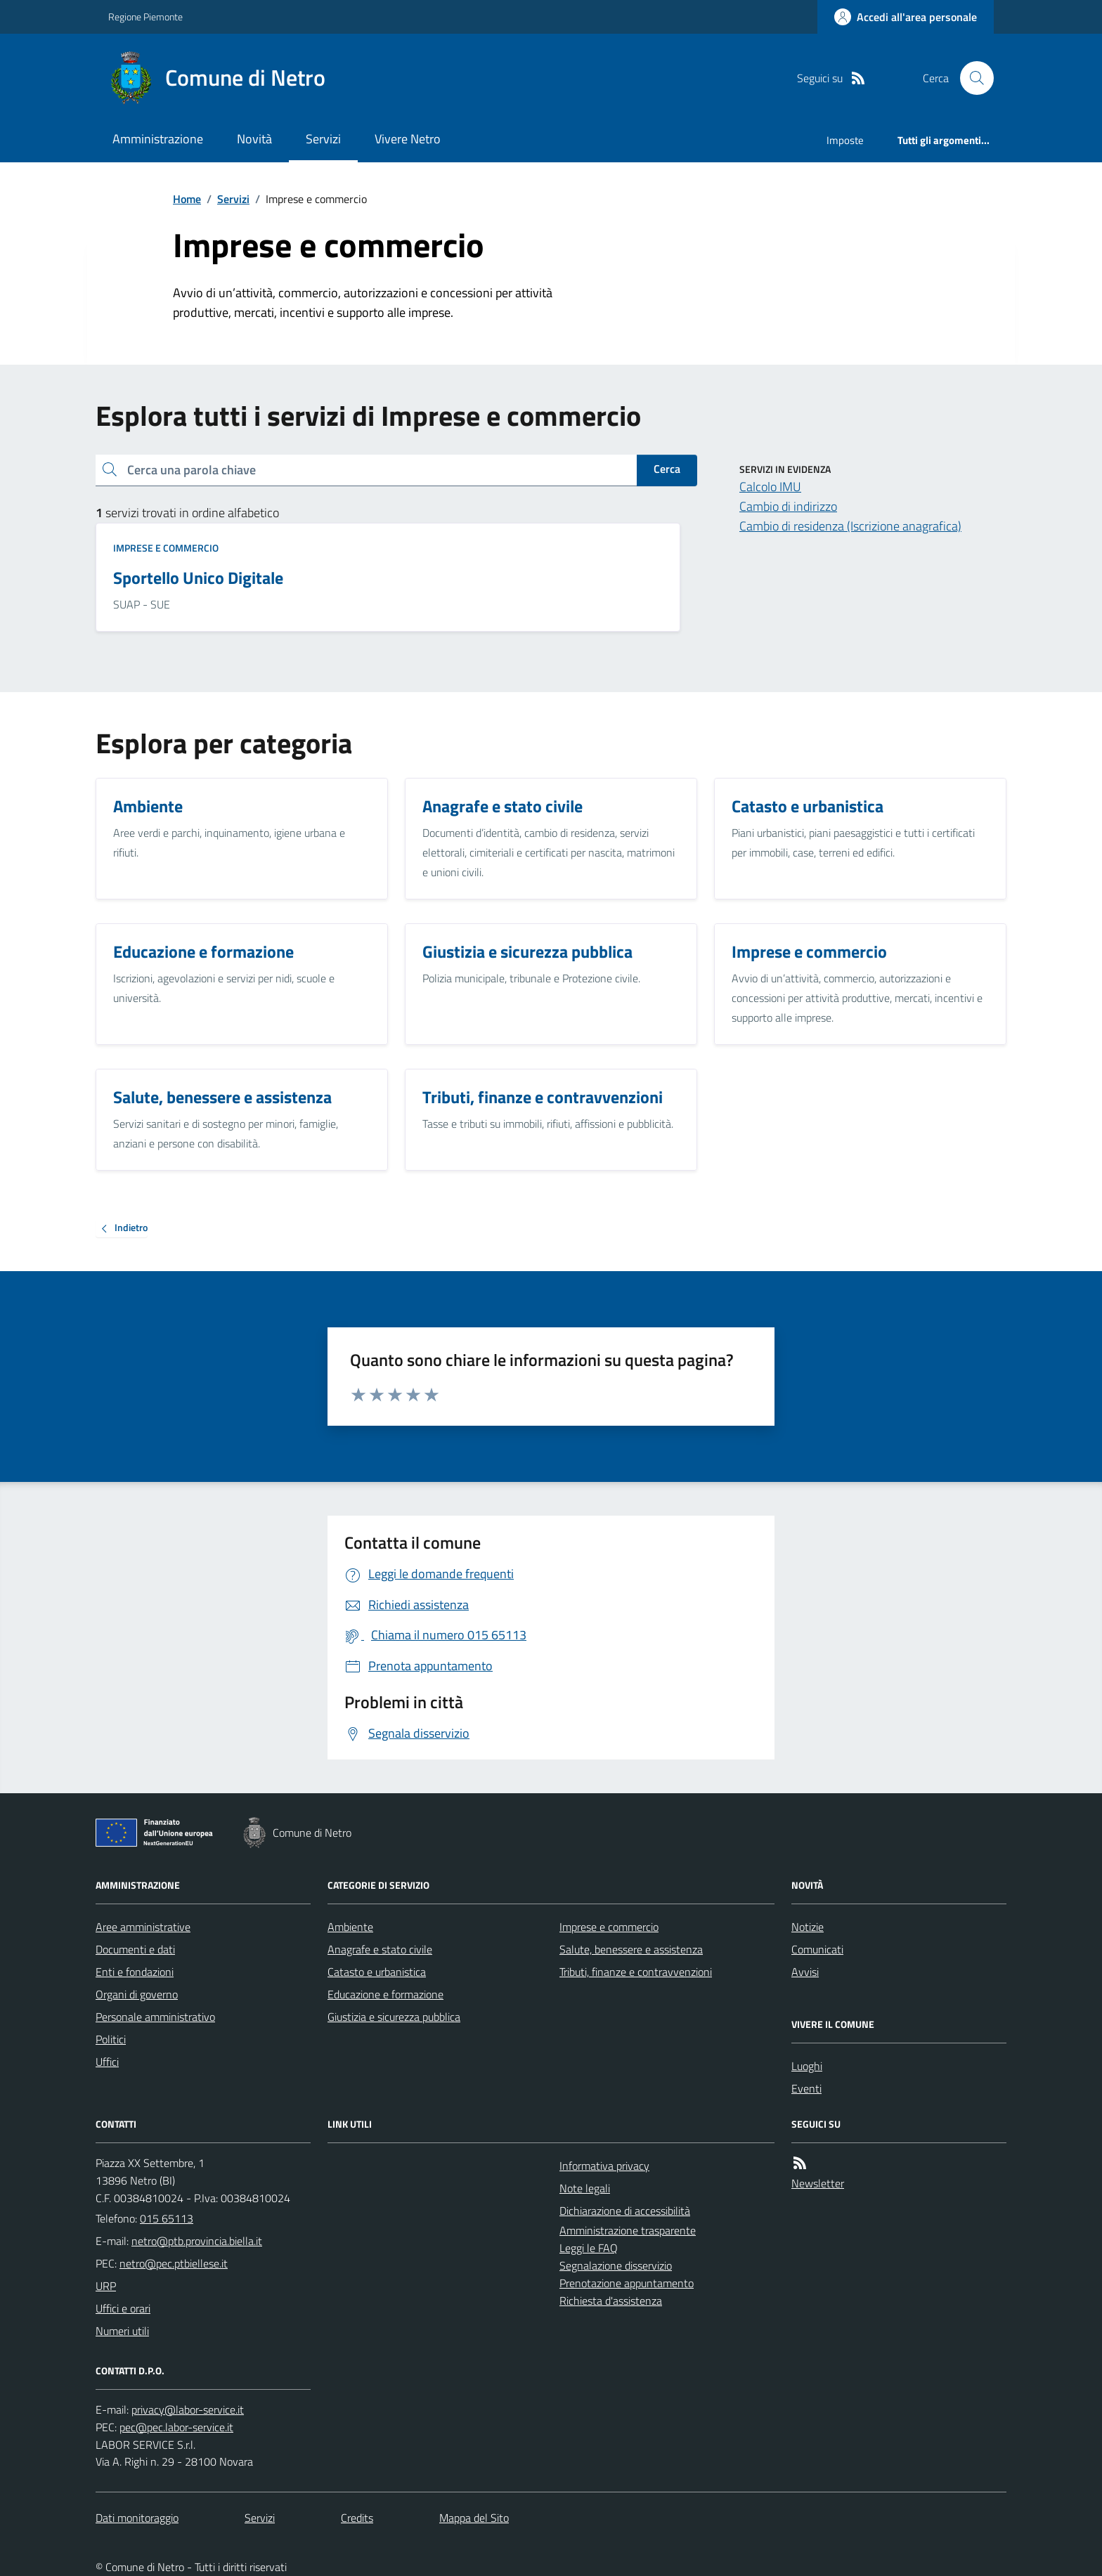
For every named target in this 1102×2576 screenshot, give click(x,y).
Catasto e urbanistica (377, 1971)
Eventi (806, 2088)
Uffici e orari (123, 2308)
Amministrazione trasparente (627, 2230)
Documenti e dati (135, 1949)
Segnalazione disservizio (615, 2265)
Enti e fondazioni (135, 1971)
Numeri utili (122, 2330)
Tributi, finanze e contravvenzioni (635, 1971)
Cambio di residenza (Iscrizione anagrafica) (850, 525)
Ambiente (350, 1926)
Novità (254, 138)
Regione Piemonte (145, 16)
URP (106, 2285)
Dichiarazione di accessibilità (624, 2210)
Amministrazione (157, 138)
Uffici (107, 2061)
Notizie (807, 1926)
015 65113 (166, 2218)
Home (187, 198)
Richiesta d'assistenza (610, 2300)
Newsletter (817, 2183)
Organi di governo (137, 1994)
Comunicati (817, 1949)
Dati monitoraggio (137, 2517)
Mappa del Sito (474, 2517)
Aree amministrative (143, 1926)
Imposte (845, 140)
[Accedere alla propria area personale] (905, 17)
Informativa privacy (604, 2165)
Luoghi (806, 2065)
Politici (111, 2039)
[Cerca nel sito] (971, 78)
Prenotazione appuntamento (626, 2283)
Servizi (323, 138)
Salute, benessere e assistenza (631, 1949)
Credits (357, 2517)
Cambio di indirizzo (788, 506)
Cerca (667, 468)
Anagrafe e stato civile (380, 1949)
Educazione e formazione (385, 1994)
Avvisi (805, 1971)
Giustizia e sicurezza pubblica (394, 2016)
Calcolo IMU (770, 486)
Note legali (584, 2188)
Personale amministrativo (155, 2016)
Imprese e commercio (166, 547)
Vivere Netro (408, 138)
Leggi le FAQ (588, 2247)
